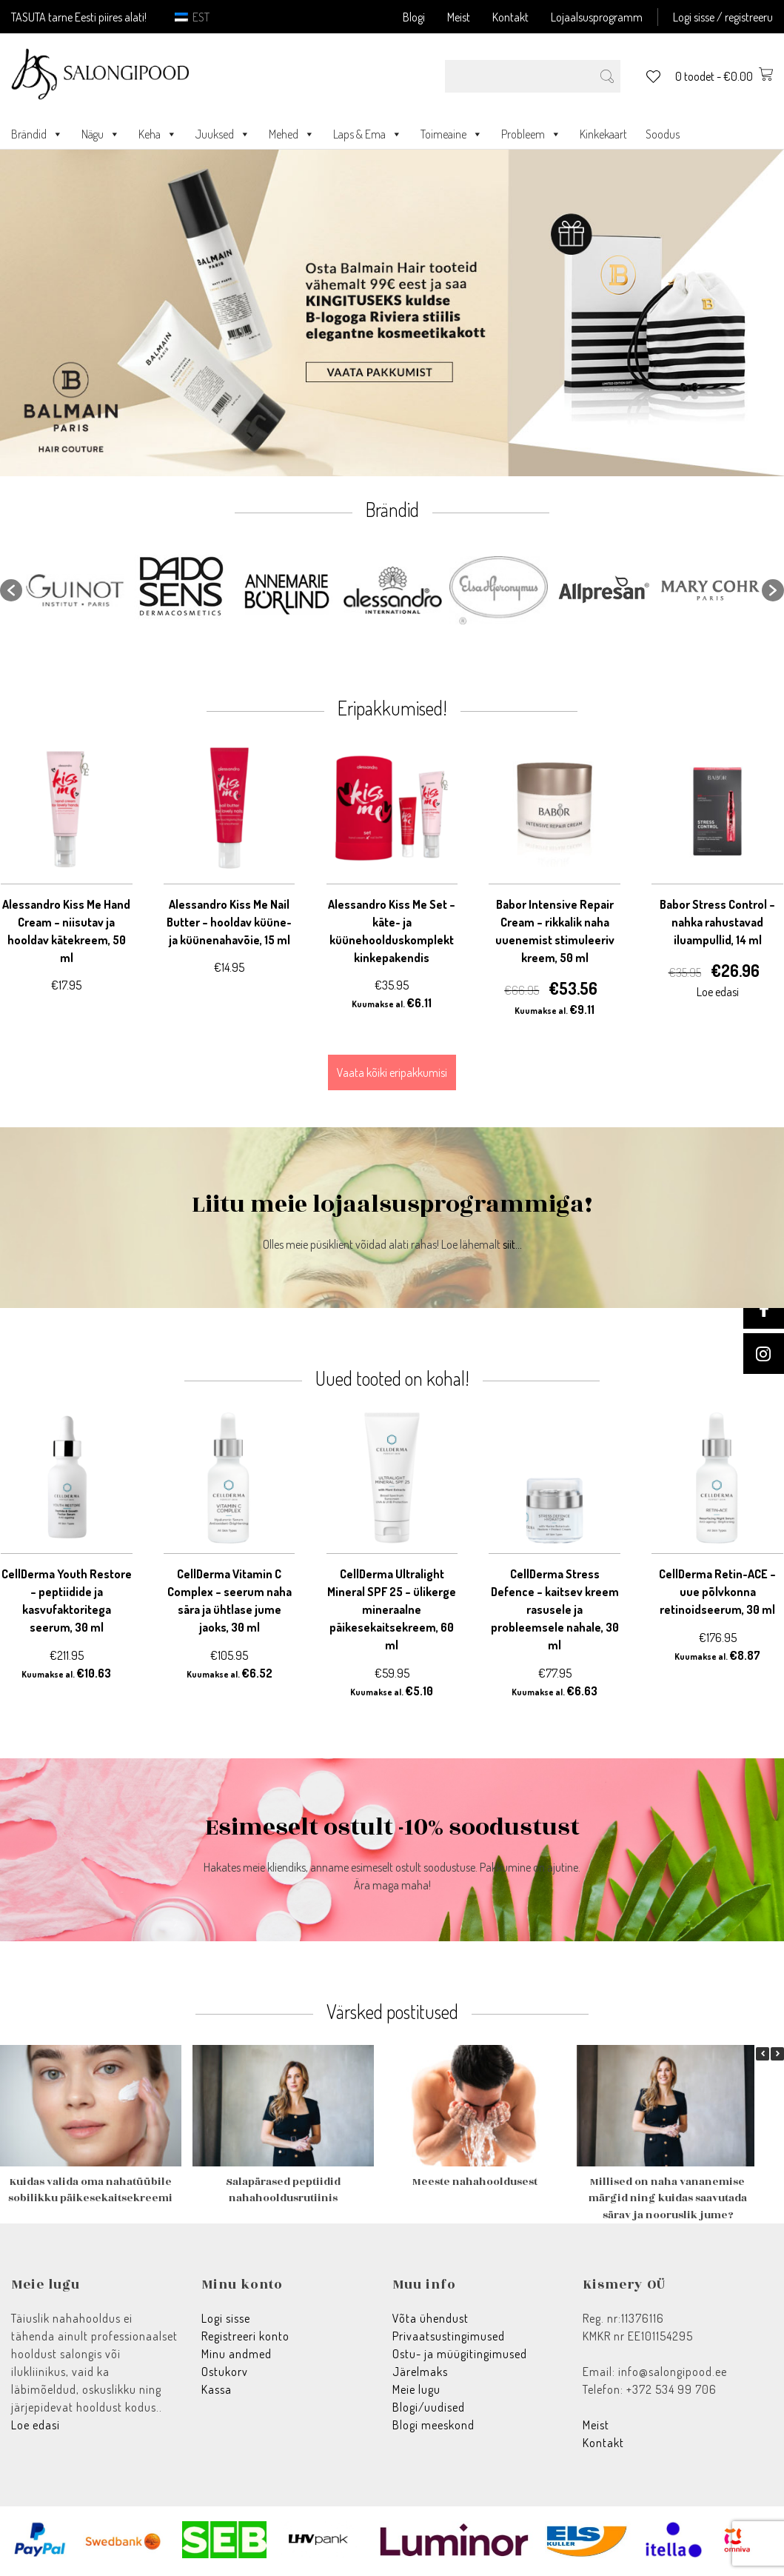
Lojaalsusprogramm (597, 17)
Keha (157, 134)
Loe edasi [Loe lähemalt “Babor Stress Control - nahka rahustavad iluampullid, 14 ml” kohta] (718, 991)
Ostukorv (224, 2371)
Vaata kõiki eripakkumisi (392, 1072)
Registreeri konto (245, 2336)
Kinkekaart (603, 134)
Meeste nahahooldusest (474, 2181)
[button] (11, 590)
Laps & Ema (367, 134)
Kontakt (510, 17)
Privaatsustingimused (448, 2336)
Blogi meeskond (433, 2424)
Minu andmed (236, 2353)
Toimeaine (452, 134)
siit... (512, 1244)
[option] (75, 590)
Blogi (414, 17)
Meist (458, 17)
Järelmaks (420, 2371)
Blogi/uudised (428, 2407)
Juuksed (222, 134)
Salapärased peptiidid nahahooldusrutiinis (283, 2190)
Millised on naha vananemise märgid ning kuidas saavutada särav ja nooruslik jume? (668, 2198)
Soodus (663, 134)
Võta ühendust (430, 2318)
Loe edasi (35, 2424)
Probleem (531, 134)
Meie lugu (416, 2389)
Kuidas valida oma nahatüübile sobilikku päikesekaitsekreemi (90, 2190)
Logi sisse (225, 2318)
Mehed (292, 134)
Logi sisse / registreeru (723, 17)
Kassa (216, 2389)
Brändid (37, 134)
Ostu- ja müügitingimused (459, 2353)
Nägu (100, 134)
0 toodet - (724, 76)
